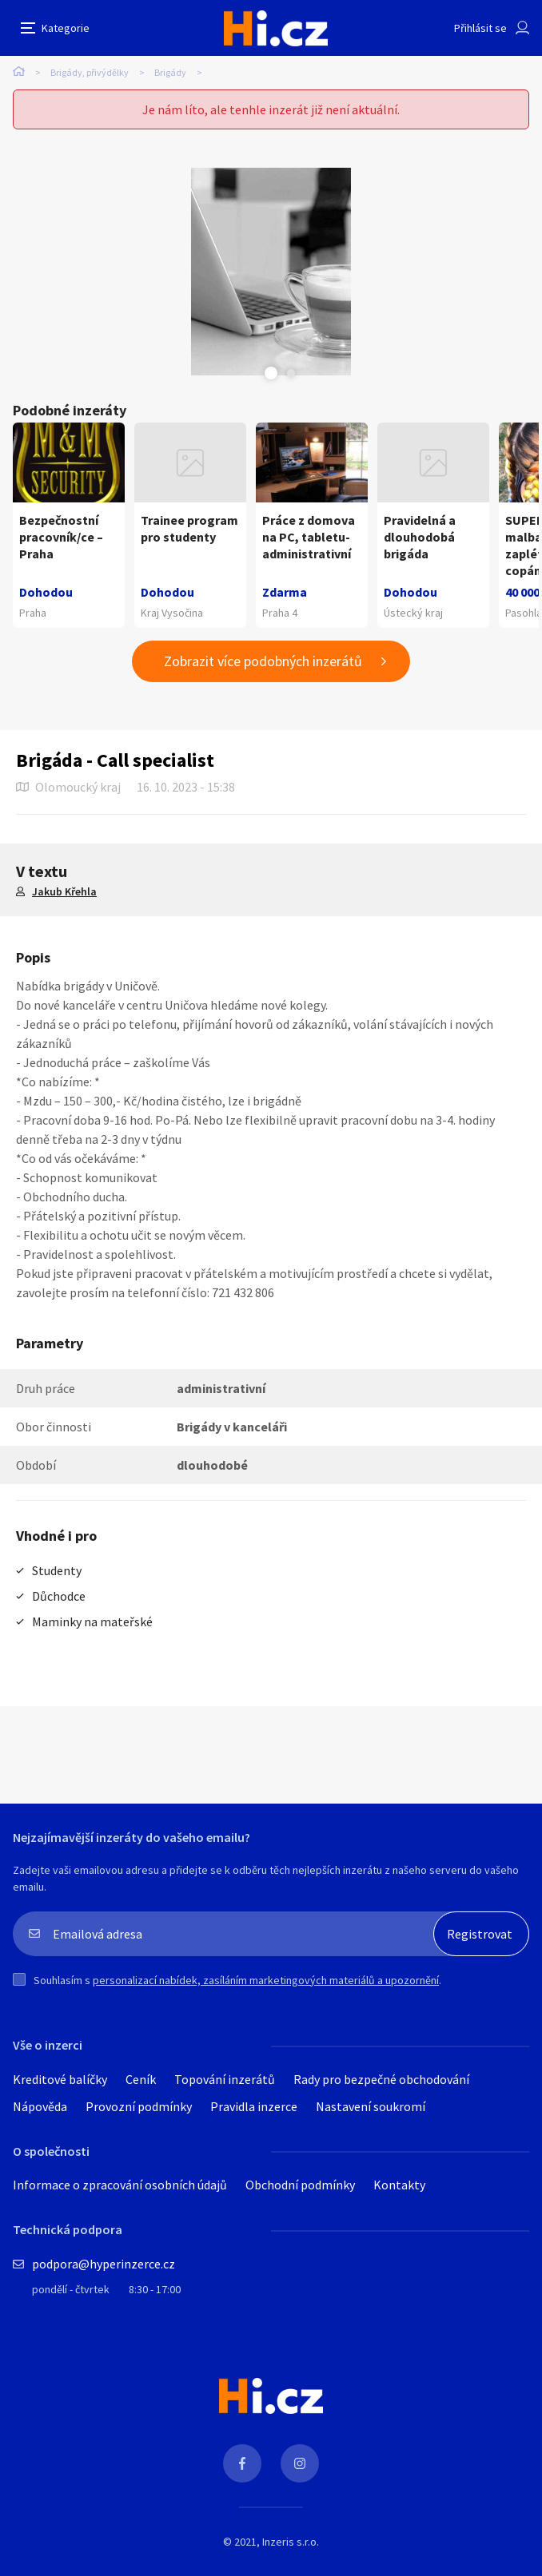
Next (291, 373)
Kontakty (399, 2185)
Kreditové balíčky (60, 2079)
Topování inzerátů (224, 2079)
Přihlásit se (480, 28)
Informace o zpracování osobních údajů (120, 2185)
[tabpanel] (271, 271)
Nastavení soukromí (370, 2106)
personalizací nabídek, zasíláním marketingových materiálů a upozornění (266, 1980)
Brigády (170, 72)
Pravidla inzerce (253, 2106)
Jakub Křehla (64, 891)
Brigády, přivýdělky (89, 72)
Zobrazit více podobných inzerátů (263, 661)
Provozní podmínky (139, 2106)
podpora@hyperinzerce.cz (103, 2264)
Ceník (141, 2079)
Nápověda (40, 2106)
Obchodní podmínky (300, 2185)
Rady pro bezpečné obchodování (381, 2079)
